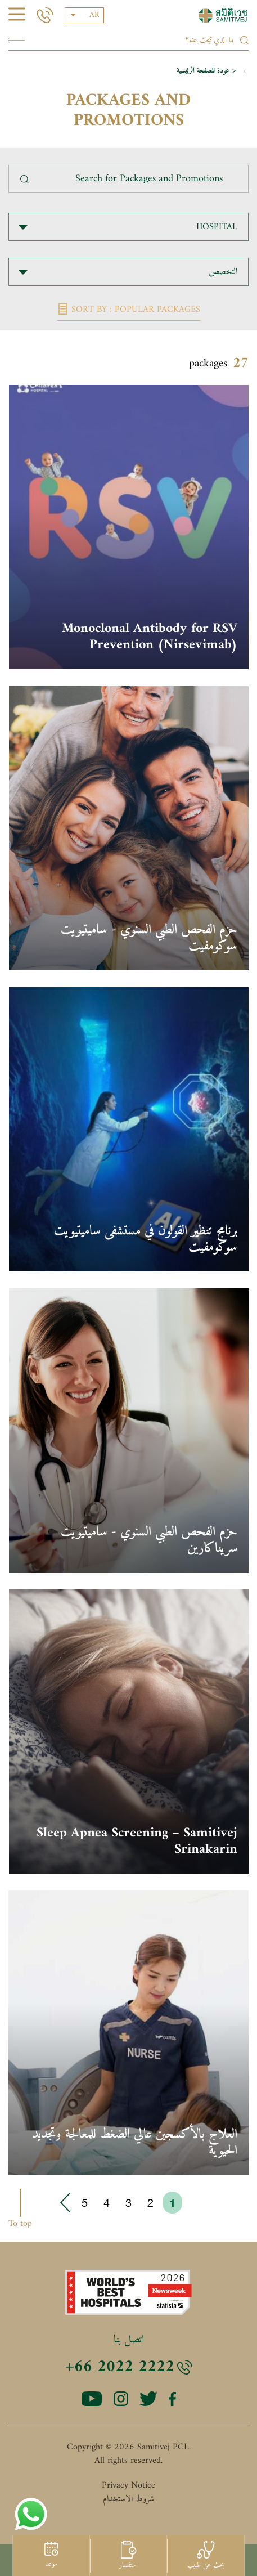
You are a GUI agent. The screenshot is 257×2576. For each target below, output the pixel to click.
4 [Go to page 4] (106, 2202)
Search (16, 40)
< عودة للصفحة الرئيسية (206, 71)
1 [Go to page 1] (172, 2203)
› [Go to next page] (66, 2203)
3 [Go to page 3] (128, 2202)
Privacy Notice (128, 2485)
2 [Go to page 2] (150, 2202)
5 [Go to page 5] (85, 2202)
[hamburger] (16, 16)
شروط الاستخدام (129, 2499)
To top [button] (20, 2223)
